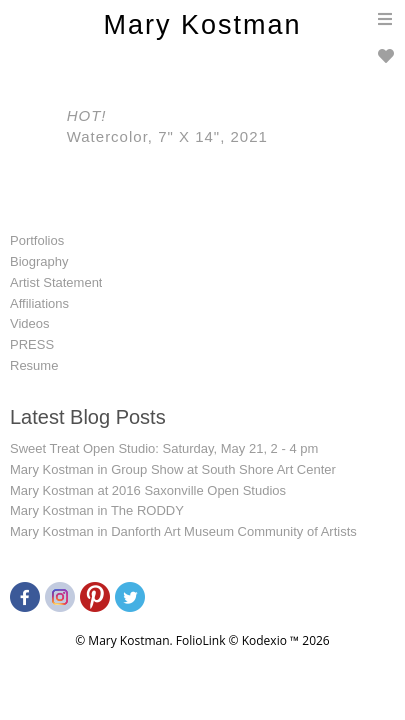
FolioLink (201, 640)
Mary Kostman (202, 25)
